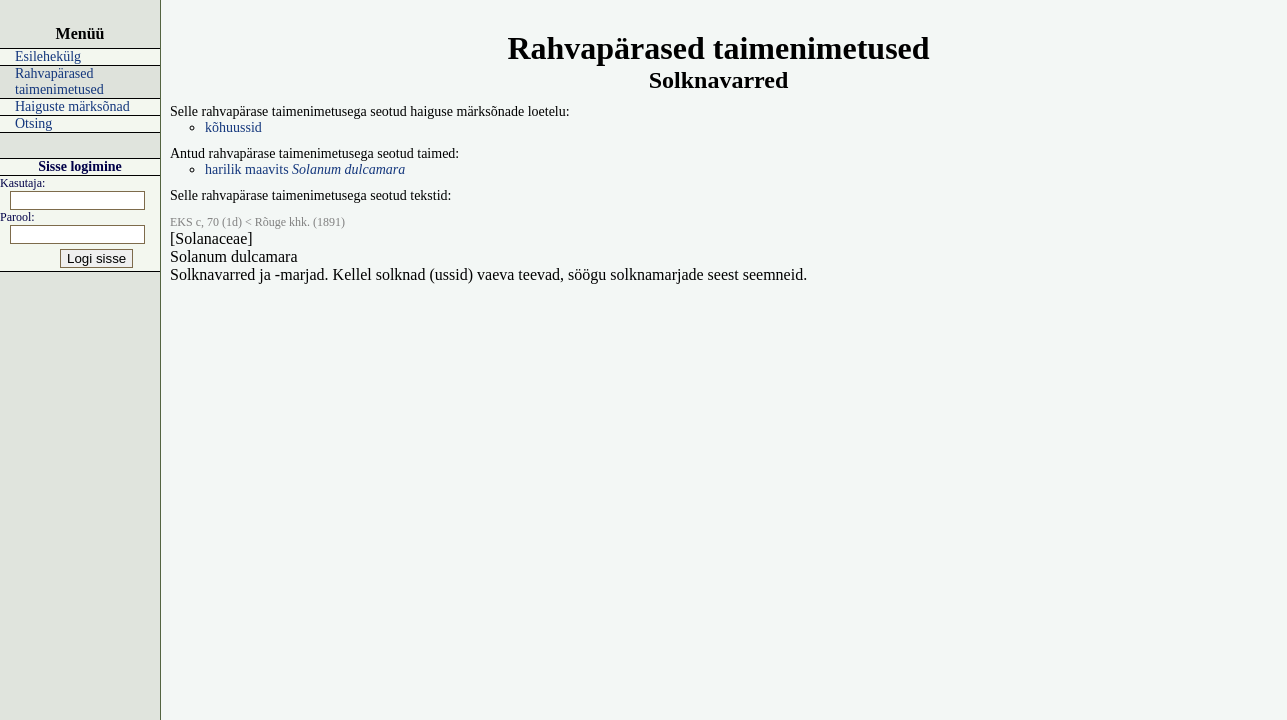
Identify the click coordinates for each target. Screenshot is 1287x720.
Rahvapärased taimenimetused (59, 81)
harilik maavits (305, 169)
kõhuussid (233, 127)
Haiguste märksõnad (72, 106)
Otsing (33, 123)
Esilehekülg (48, 56)
